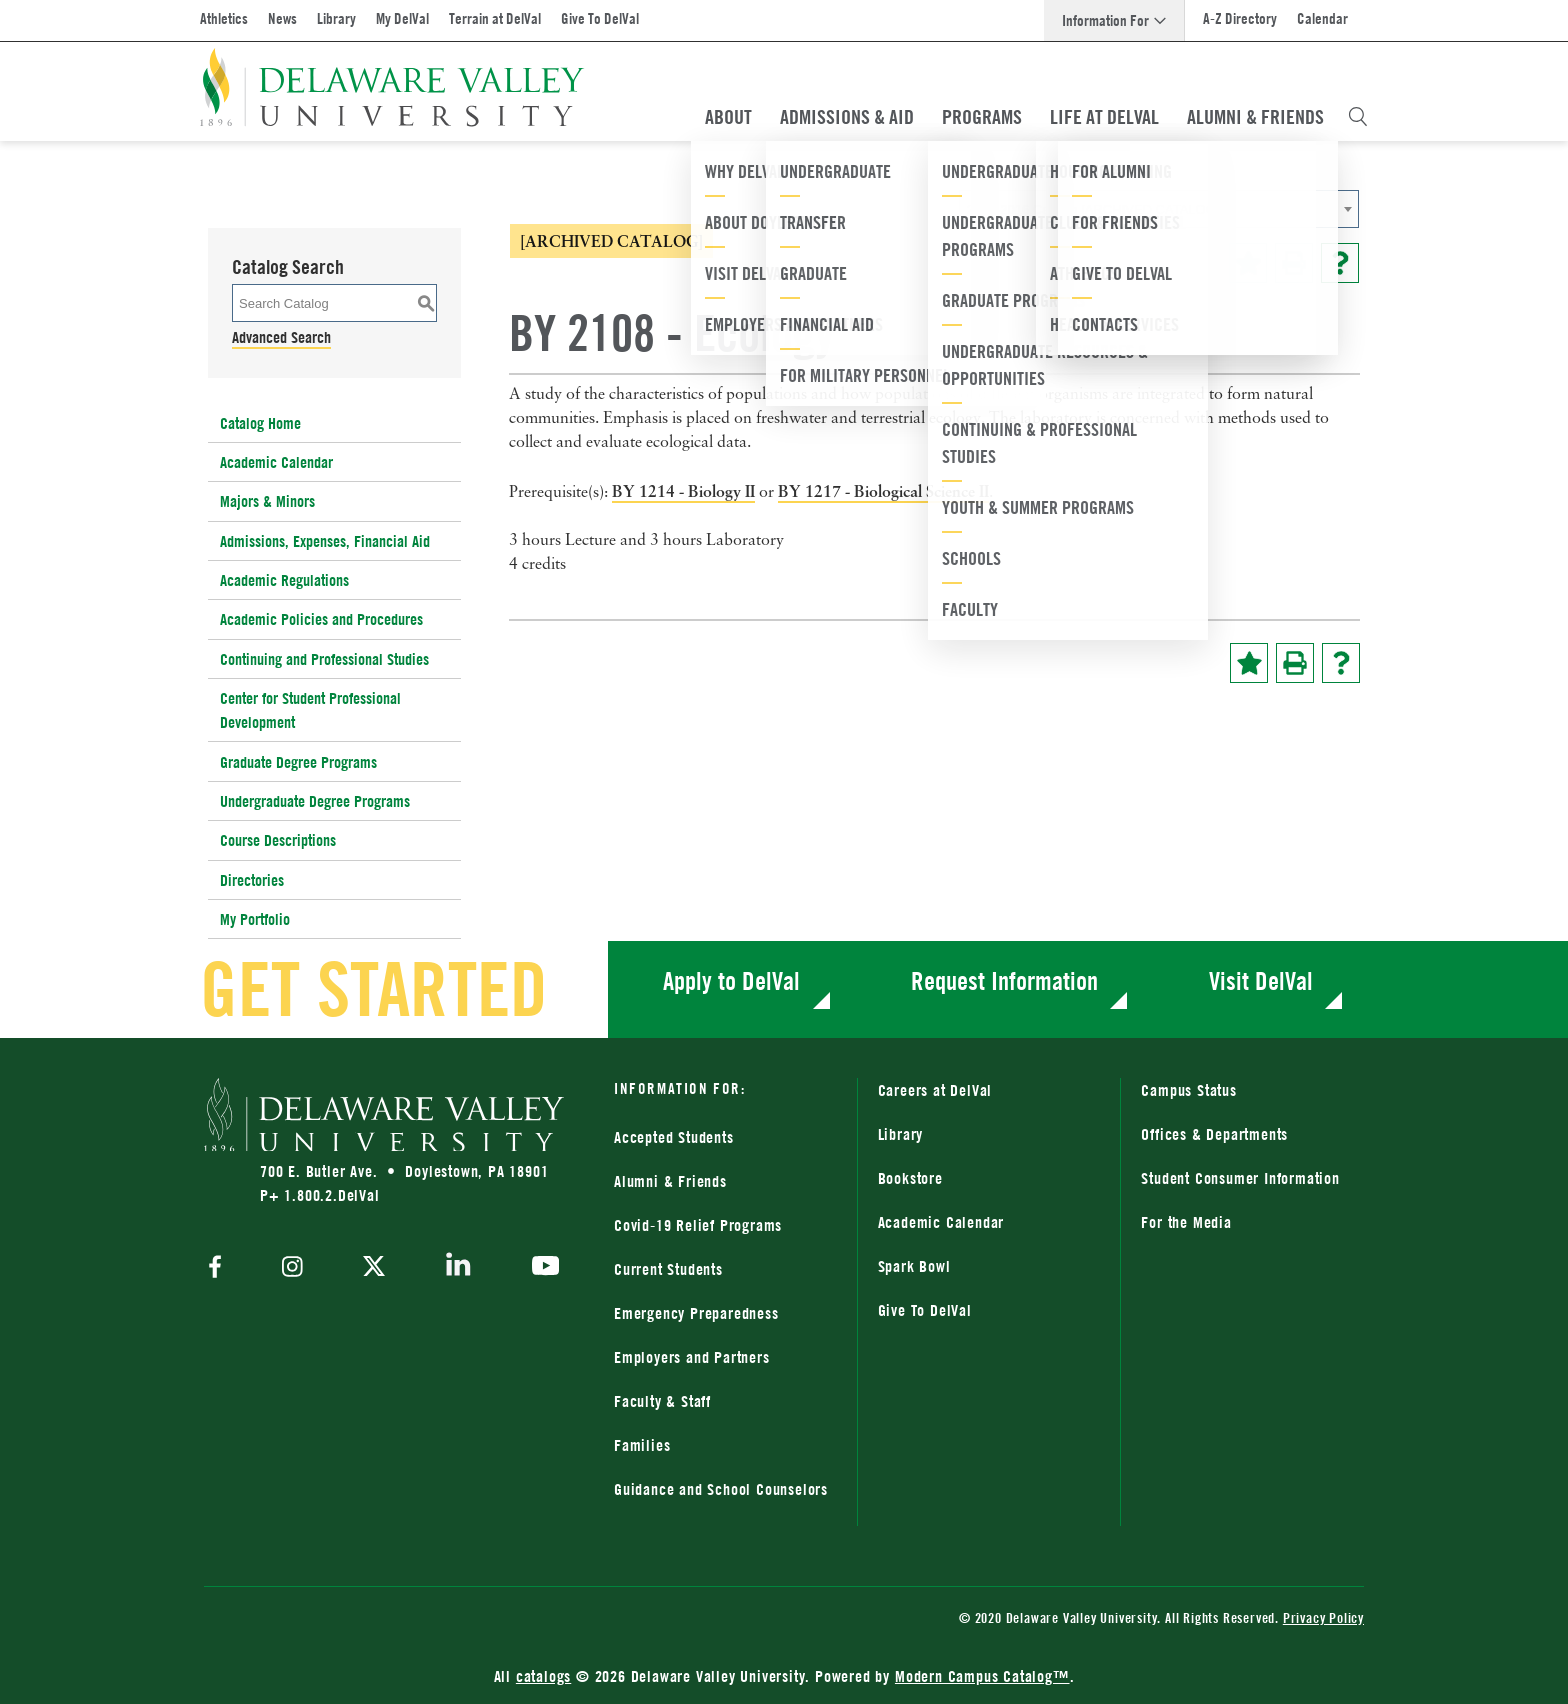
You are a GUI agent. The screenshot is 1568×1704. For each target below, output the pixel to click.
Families (642, 1445)
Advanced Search (281, 337)
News (282, 18)
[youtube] (540, 1268)
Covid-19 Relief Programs (698, 1225)
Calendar (1322, 18)
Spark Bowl (914, 1266)
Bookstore (910, 1178)
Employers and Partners (692, 1357)
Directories (252, 880)
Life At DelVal (1104, 117)
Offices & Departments (1214, 1134)
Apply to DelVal (731, 980)
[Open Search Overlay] (1358, 117)
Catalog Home (260, 423)
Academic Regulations (284, 580)
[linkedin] (458, 1268)
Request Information (1004, 980)
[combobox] (1159, 209)
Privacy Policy (1323, 1617)
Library (336, 18)
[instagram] (292, 1268)
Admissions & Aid (847, 117)
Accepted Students (674, 1137)
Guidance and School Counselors (721, 1489)
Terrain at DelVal (495, 18)
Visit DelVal (1261, 980)
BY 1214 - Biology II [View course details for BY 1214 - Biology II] (683, 491)
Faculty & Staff (662, 1401)
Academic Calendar (276, 462)
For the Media (1186, 1222)
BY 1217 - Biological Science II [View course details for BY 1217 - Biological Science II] (883, 491)
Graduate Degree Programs (298, 762)
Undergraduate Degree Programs (315, 801)
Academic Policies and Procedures (321, 619)
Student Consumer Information (1240, 1178)
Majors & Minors (267, 501)
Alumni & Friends (1255, 117)
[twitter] (374, 1268)
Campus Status (1188, 1090)
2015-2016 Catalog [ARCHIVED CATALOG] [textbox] (1093, 209)
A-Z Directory (1240, 18)
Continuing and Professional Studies (324, 659)
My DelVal (402, 18)
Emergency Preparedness (696, 1313)
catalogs (543, 1676)
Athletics (224, 18)
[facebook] (220, 1268)
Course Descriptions (278, 840)
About (728, 117)
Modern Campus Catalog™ (982, 1676)
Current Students (668, 1269)
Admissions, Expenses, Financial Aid (325, 541)
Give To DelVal (600, 18)
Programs (982, 117)
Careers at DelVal (935, 1090)
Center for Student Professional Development (310, 710)
